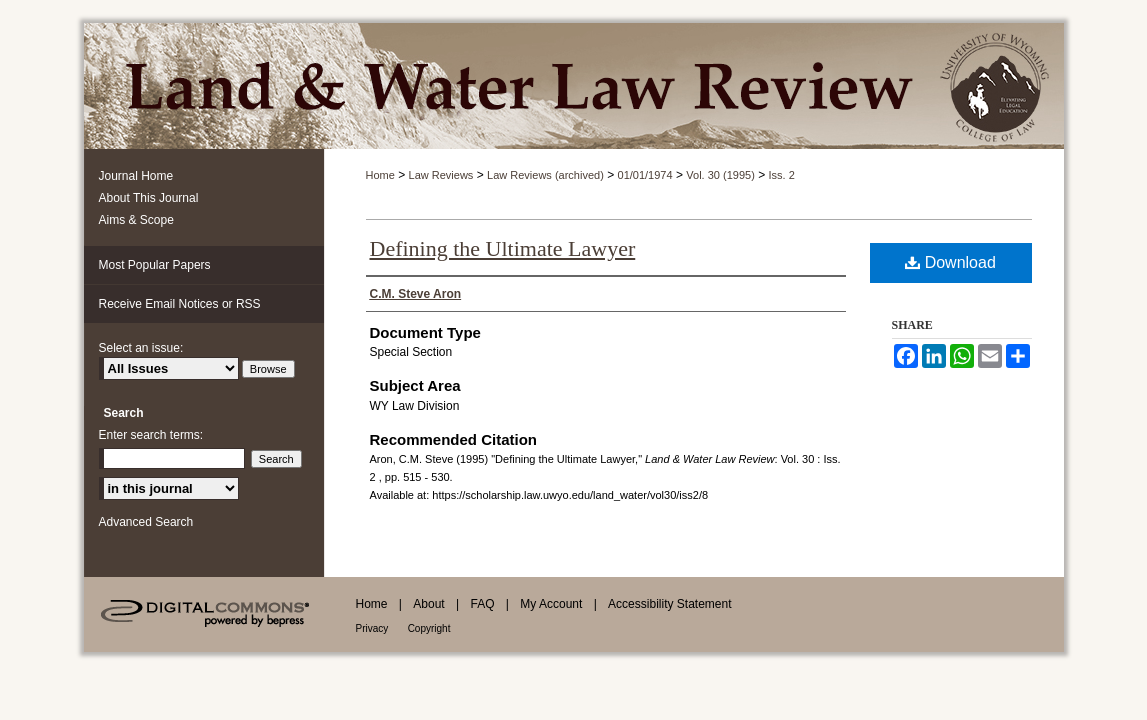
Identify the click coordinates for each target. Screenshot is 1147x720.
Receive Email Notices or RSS (180, 304)
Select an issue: (141, 348)
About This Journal (149, 198)
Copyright (429, 628)
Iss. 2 (782, 175)
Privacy (372, 628)
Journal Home (136, 176)
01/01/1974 (645, 175)
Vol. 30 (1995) (720, 175)
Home (380, 175)
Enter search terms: (151, 435)
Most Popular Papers (155, 265)
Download (950, 262)
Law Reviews (441, 175)
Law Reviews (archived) (545, 175)
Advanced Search (146, 522)
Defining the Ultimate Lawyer (503, 248)
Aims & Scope (136, 220)
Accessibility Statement (669, 604)
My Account (551, 604)
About (428, 604)
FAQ (482, 604)
